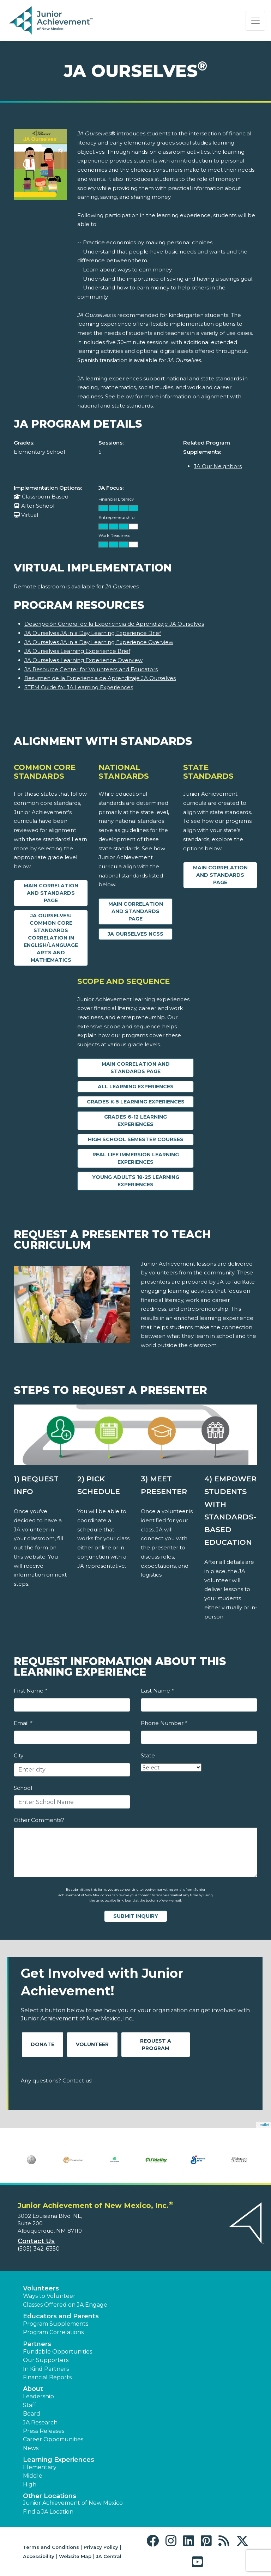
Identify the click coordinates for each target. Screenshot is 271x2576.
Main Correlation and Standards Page (51, 893)
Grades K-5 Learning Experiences (136, 1102)
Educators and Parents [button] (61, 2316)
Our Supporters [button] (45, 2360)
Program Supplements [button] (55, 2323)
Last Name (157, 1690)
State (148, 1755)
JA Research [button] (40, 2422)
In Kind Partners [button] (46, 2369)
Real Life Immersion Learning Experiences (135, 1158)
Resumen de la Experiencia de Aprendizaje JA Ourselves (100, 678)
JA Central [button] (108, 2556)
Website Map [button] (75, 2556)
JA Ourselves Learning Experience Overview (83, 660)
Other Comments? (39, 1820)
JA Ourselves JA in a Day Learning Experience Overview (98, 642)
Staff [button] (29, 2405)
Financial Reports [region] (47, 2377)
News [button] (30, 2448)
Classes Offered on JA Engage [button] (65, 2304)
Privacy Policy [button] (101, 2547)
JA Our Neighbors (218, 466)
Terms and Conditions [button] (51, 2547)
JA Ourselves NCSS (135, 934)
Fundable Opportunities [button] (57, 2351)
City (18, 1755)
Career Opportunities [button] (53, 2439)
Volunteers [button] (41, 2288)
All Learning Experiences (136, 1086)
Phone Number (164, 1723)
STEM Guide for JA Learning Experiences (78, 687)
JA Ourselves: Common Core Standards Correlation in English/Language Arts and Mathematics (51, 937)
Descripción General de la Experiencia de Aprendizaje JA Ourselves (114, 623)
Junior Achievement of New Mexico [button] (73, 2502)
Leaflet (263, 2125)
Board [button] (31, 2413)
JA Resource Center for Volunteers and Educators (91, 669)
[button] (154, 2541)
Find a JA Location (48, 2511)
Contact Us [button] (36, 2241)
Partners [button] (37, 2344)
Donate (42, 2044)
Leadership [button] (38, 2396)
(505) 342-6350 (39, 2248)
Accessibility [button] (38, 2556)
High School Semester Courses (135, 1139)
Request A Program (155, 2044)
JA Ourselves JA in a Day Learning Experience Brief (92, 633)
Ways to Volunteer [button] (49, 2296)
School (23, 1788)
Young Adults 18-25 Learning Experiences (135, 1181)
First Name (30, 1690)
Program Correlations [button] (53, 2332)
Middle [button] (32, 2475)
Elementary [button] (39, 2467)
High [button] (29, 2484)
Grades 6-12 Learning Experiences (135, 1120)
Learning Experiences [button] (58, 2459)
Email (23, 1723)
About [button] (33, 2389)
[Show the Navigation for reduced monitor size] (255, 21)
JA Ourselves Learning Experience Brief (77, 651)
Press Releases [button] (43, 2431)
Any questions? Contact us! (56, 2080)
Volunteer (92, 2044)
